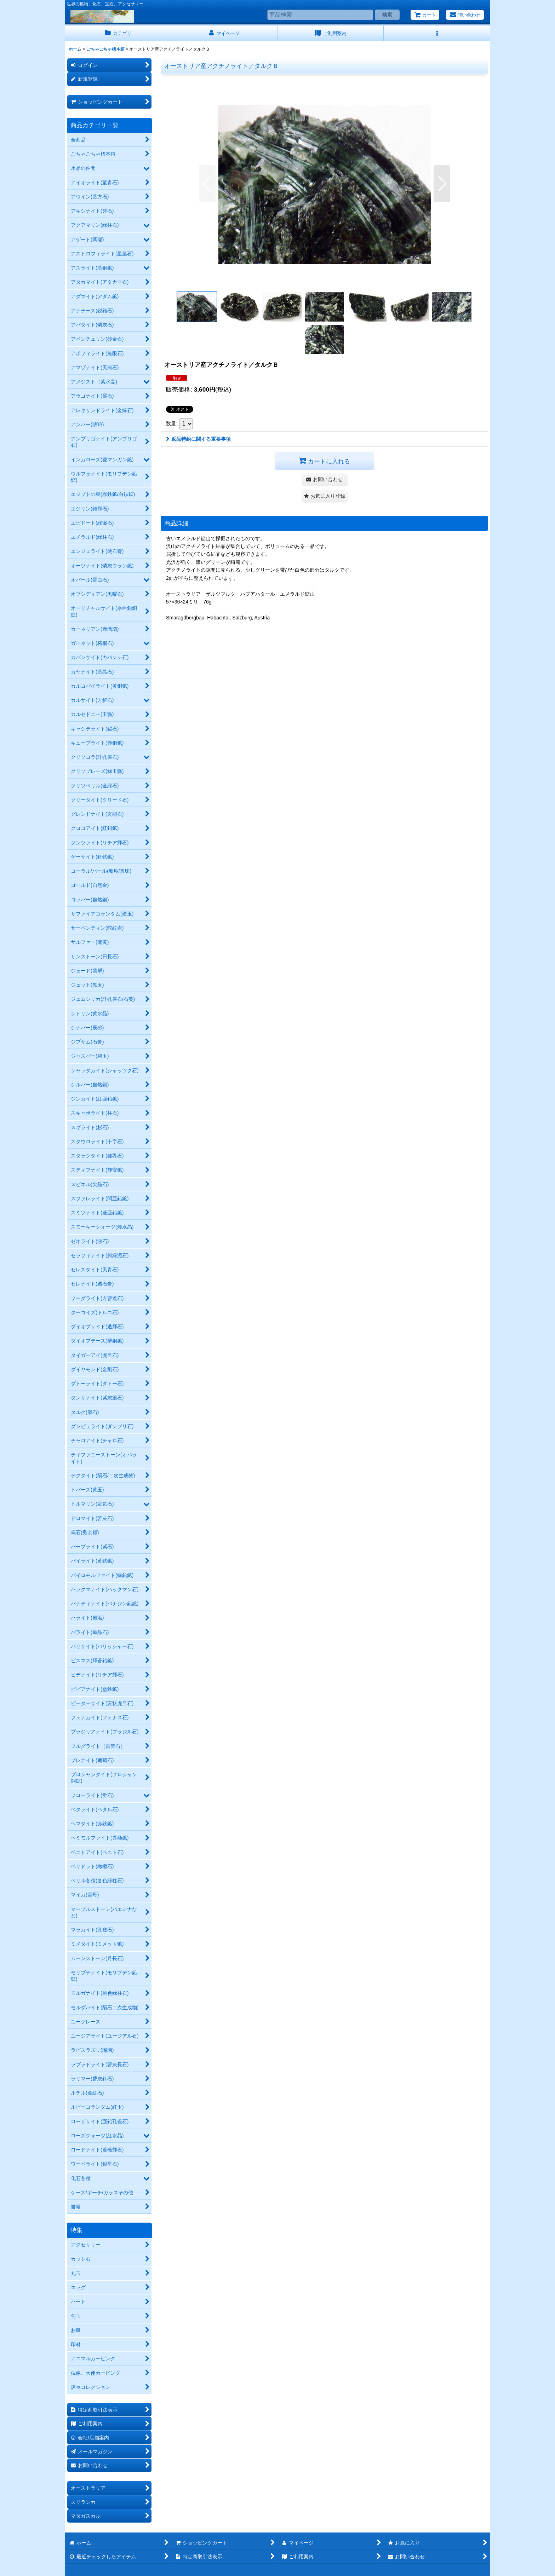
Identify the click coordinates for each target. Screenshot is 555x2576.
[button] (437, 33)
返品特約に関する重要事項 (198, 439)
